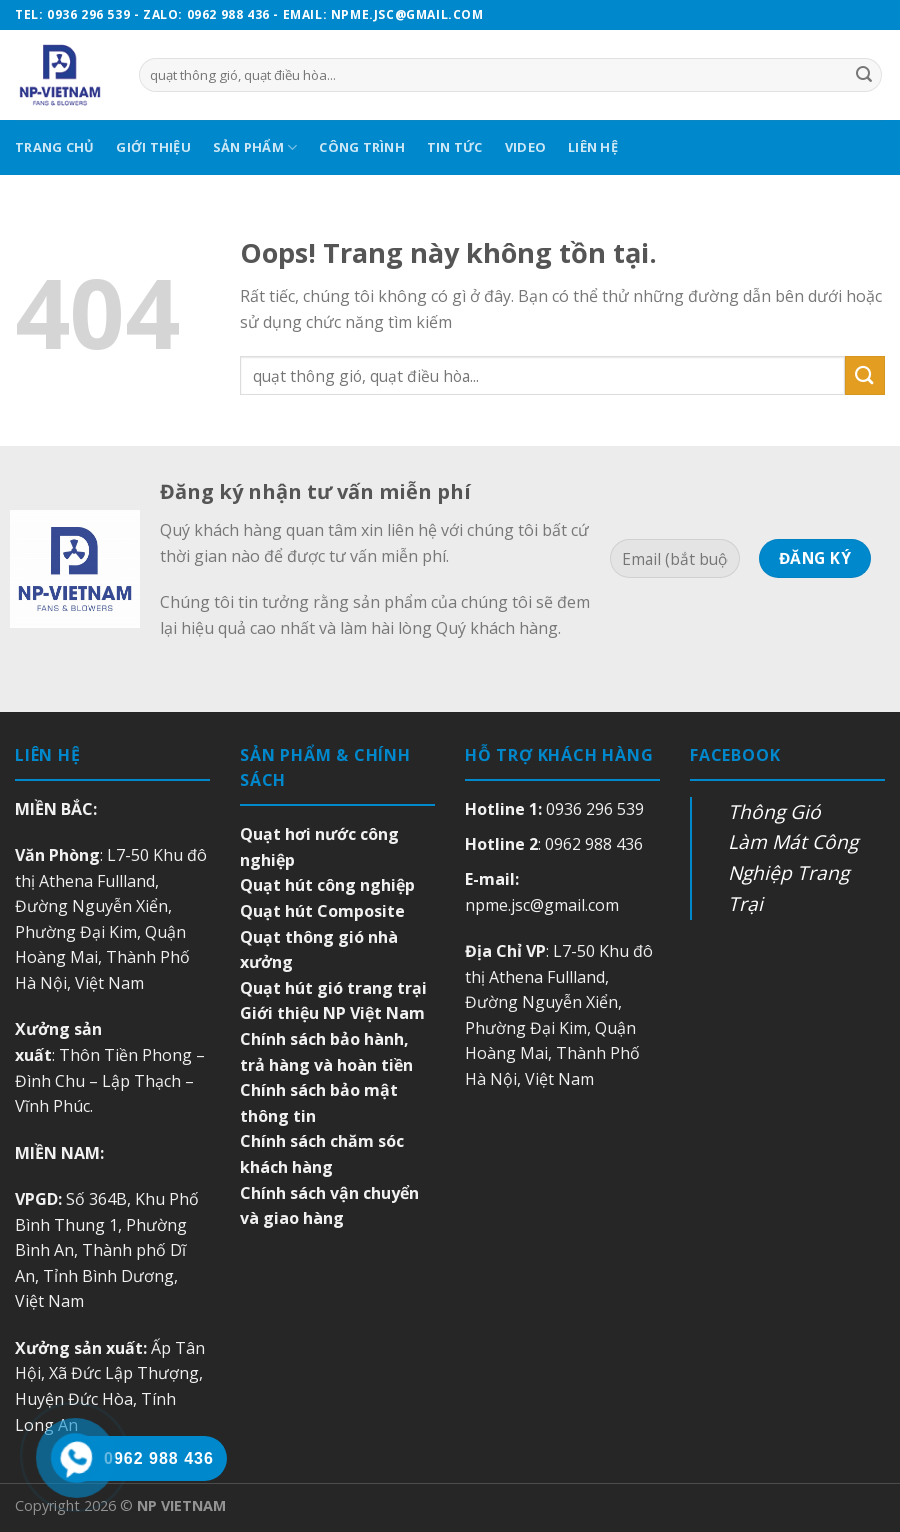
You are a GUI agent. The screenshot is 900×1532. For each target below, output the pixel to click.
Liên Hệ (593, 147)
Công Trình (362, 147)
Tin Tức (455, 147)
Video (525, 147)
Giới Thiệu (153, 147)
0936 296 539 (595, 809)
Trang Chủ (54, 147)
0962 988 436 (594, 844)
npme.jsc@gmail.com (542, 905)
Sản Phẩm (255, 147)
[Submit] (865, 375)
